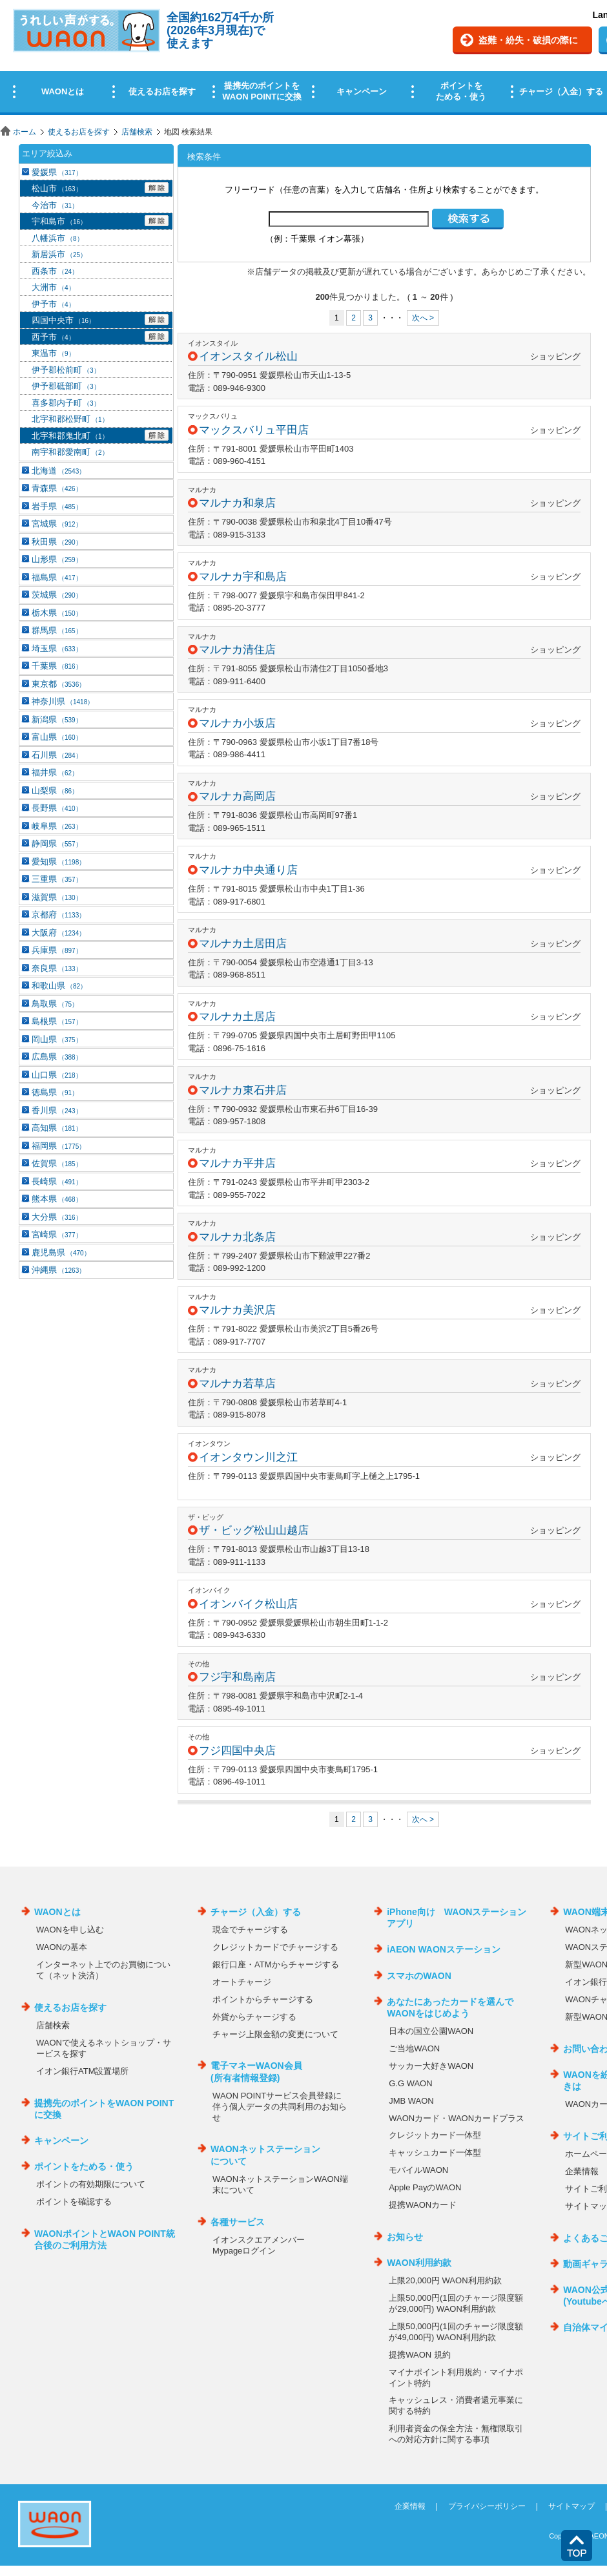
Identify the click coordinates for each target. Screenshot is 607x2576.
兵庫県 (57, 950)
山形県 (57, 559)
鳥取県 (55, 1004)
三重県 (57, 879)
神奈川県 (63, 701)
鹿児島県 (61, 1252)
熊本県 (57, 1199)
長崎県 (57, 1181)
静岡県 (57, 843)
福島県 (57, 577)
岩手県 (57, 506)
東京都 (58, 684)
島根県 (57, 1021)
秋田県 (57, 542)
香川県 (57, 1110)
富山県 (57, 737)
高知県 (57, 1128)
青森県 (57, 488)
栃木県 (57, 613)
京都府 (58, 914)
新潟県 (57, 719)
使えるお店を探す (79, 131)
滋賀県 (57, 897)
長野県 (57, 808)
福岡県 (58, 1146)
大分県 (57, 1217)
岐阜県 (57, 826)
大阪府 (58, 932)
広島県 (57, 1057)
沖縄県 (58, 1270)
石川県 (57, 755)
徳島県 (55, 1092)
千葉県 (57, 666)
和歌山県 (59, 985)
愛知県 (58, 861)
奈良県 (57, 968)
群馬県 (57, 630)
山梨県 (55, 790)
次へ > (423, 317)
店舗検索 (136, 131)
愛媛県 (57, 172)
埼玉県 (57, 648)
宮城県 (57, 524)
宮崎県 (57, 1234)
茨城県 (57, 595)
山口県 (57, 1075)
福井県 (55, 772)
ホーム (24, 131)
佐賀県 (57, 1163)
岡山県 (57, 1039)
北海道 (58, 471)
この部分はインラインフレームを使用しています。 (303, 60)
